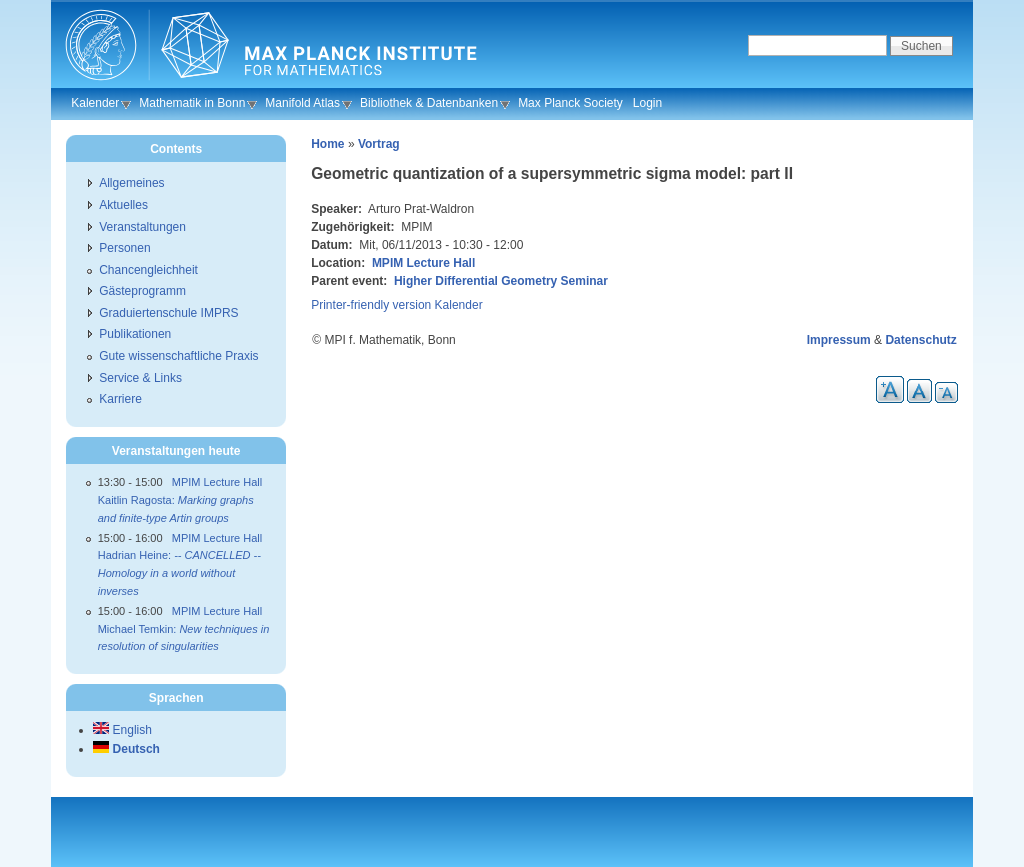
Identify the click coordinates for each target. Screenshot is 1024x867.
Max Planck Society (570, 103)
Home (327, 144)
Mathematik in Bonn (192, 103)
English (122, 730)
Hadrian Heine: (179, 572)
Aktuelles (123, 205)
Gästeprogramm (142, 291)
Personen (124, 248)
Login (647, 103)
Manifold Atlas (302, 103)
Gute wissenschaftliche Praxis (178, 356)
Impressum (839, 340)
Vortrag (379, 144)
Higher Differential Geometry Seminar (501, 281)
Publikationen (135, 334)
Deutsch (126, 749)
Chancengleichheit (148, 270)
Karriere (120, 399)
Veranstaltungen (142, 227)
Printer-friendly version (371, 305)
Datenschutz (920, 340)
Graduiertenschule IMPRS (168, 313)
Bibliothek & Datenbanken (429, 103)
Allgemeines (131, 183)
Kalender (95, 103)
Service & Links (140, 378)
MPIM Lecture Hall (423, 263)
